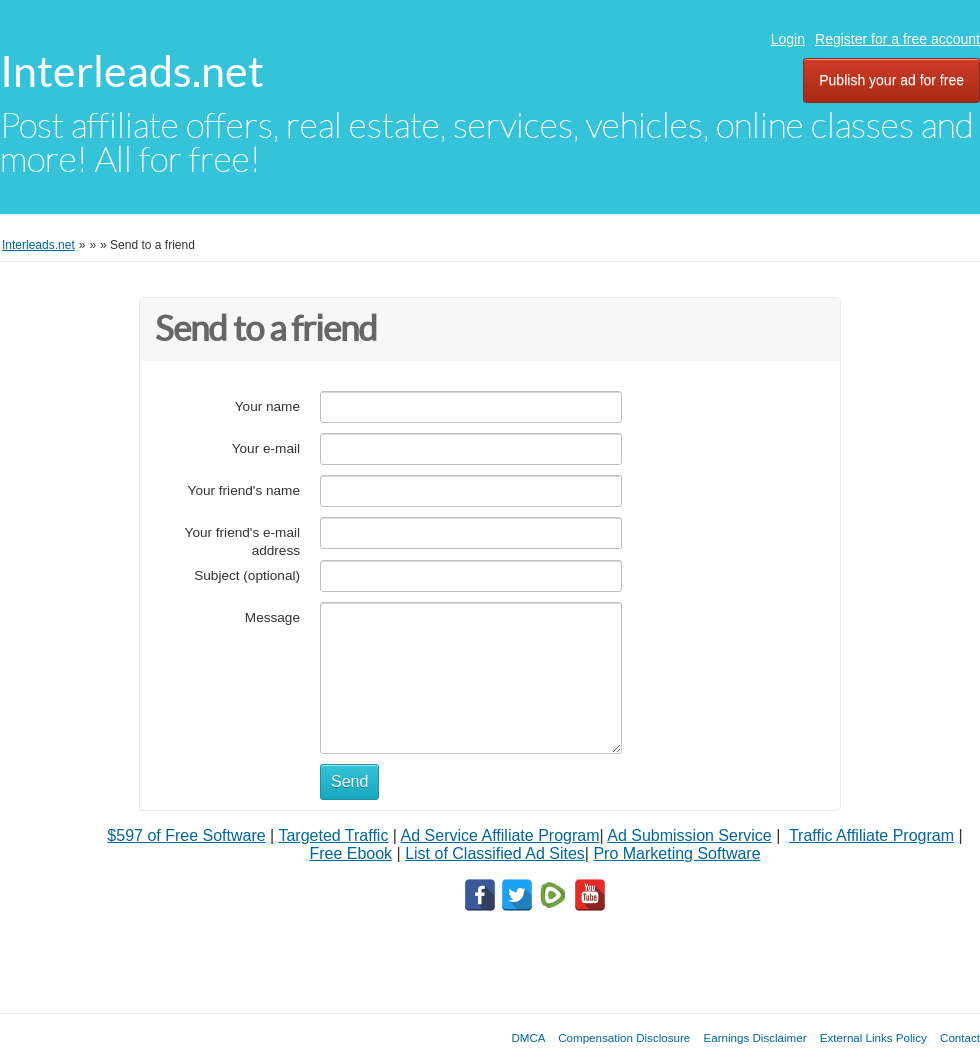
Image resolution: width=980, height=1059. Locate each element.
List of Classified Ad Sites (495, 853)
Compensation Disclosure (624, 1037)
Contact (960, 1037)
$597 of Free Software (186, 835)
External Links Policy (873, 1037)
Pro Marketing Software (676, 853)
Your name (267, 406)
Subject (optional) (247, 575)
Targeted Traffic (333, 835)
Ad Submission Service (689, 835)
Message (272, 617)
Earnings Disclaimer (755, 1037)
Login (788, 39)
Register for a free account (897, 39)
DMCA (528, 1037)
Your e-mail (266, 448)
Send (349, 781)
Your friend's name (244, 490)
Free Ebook (350, 853)
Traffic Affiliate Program (871, 835)
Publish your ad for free (891, 80)
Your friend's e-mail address (242, 541)
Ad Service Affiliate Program (500, 835)
